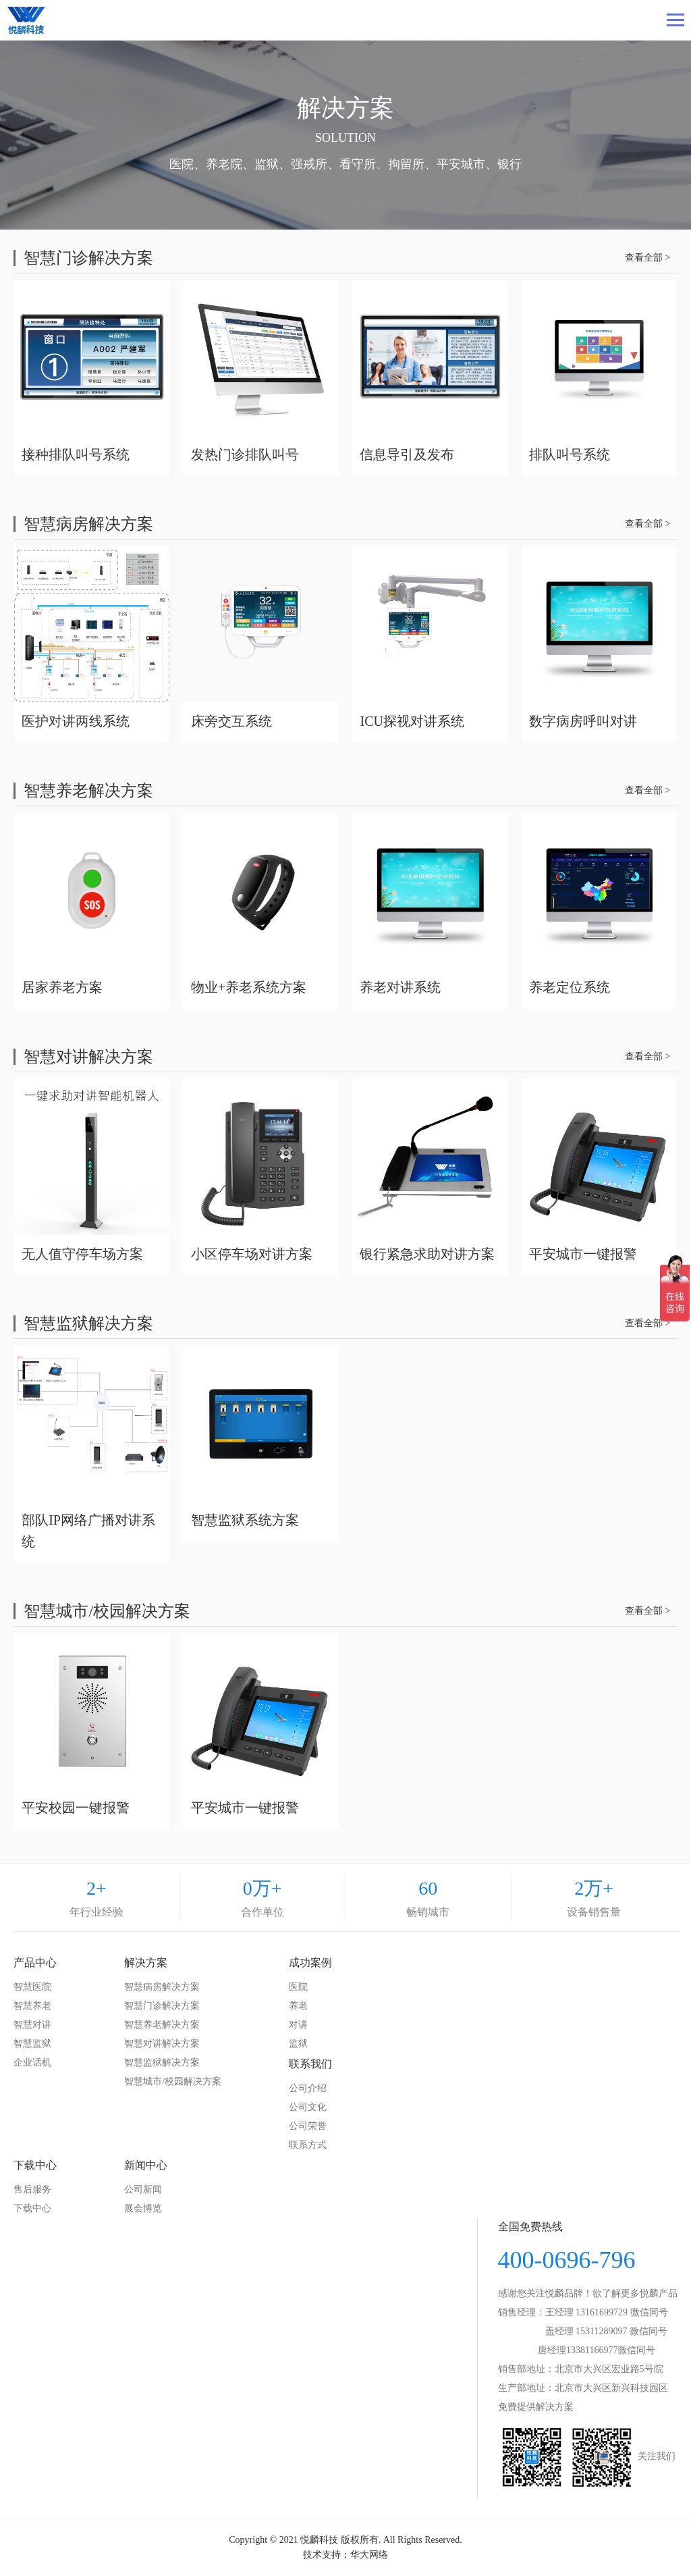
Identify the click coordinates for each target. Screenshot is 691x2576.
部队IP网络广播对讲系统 (88, 1531)
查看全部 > (647, 258)
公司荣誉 (308, 2126)
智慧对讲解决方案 (162, 2044)
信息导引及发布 (407, 454)
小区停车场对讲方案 (251, 1253)
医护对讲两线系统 (76, 721)
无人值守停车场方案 (82, 1253)
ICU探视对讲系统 (412, 721)
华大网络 (369, 2555)
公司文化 (308, 2107)
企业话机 (32, 2062)
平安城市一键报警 (583, 1253)
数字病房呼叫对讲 (583, 721)
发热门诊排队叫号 (245, 454)
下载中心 (35, 2165)
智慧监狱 (32, 2044)
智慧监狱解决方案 (162, 2062)
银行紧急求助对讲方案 (427, 1253)
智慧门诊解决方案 (162, 2006)
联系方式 (308, 2145)
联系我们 (310, 2064)
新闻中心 (145, 2165)
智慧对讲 (32, 2025)
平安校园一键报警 (76, 1807)
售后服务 (32, 2189)
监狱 (298, 2044)
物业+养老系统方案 (248, 987)
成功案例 (310, 1962)
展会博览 (143, 2208)
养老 (298, 2006)
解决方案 (145, 1962)
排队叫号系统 (569, 454)
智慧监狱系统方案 (245, 1520)
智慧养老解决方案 (162, 2025)
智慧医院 (32, 1987)
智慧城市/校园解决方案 (172, 2081)
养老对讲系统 (400, 987)
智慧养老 (32, 2006)
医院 (298, 1987)
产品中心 (35, 1962)
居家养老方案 (62, 987)
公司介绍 (308, 2088)
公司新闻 (143, 2189)
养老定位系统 (569, 987)
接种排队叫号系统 (76, 454)
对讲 (298, 2025)
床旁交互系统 (231, 721)
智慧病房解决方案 (162, 1987)
